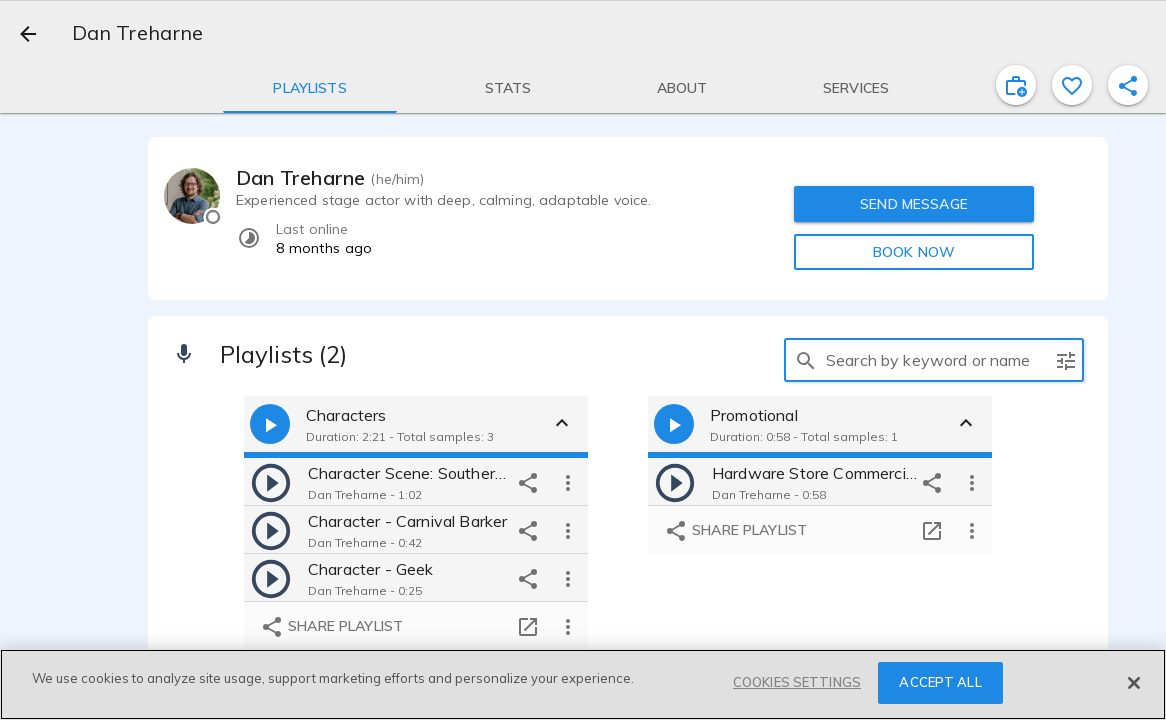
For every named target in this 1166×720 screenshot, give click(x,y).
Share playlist (331, 627)
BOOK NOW (914, 252)
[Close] (1134, 683)
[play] (271, 482)
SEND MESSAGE (914, 204)
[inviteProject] (1016, 85)
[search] (806, 360)
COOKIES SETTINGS (797, 682)
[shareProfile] (1128, 85)
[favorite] (1072, 85)
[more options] (568, 482)
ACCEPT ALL (940, 682)
